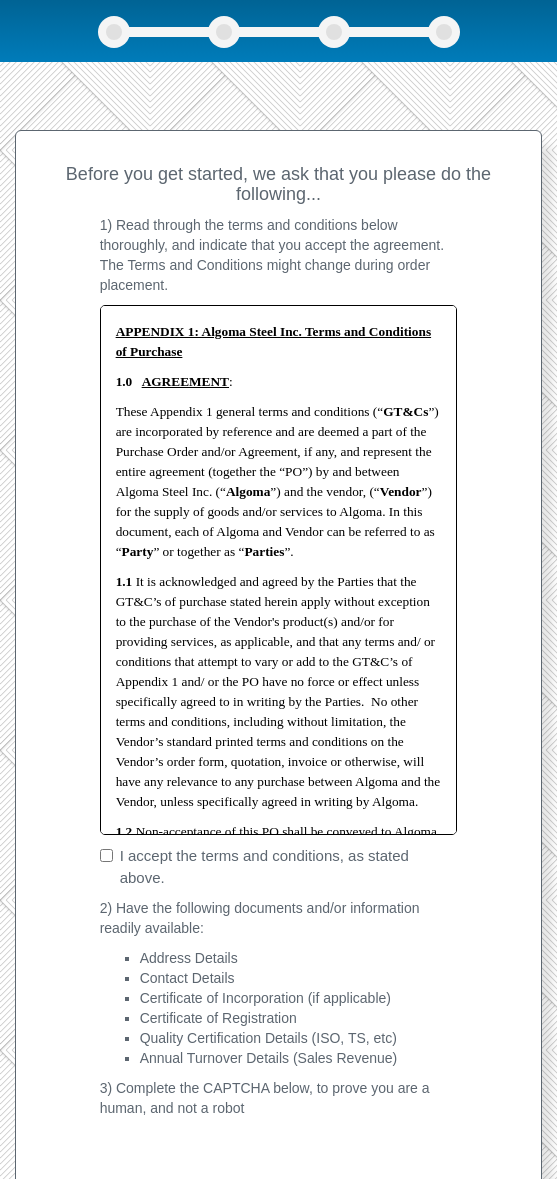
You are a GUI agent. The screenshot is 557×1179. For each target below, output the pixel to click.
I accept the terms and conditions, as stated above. (254, 866)
